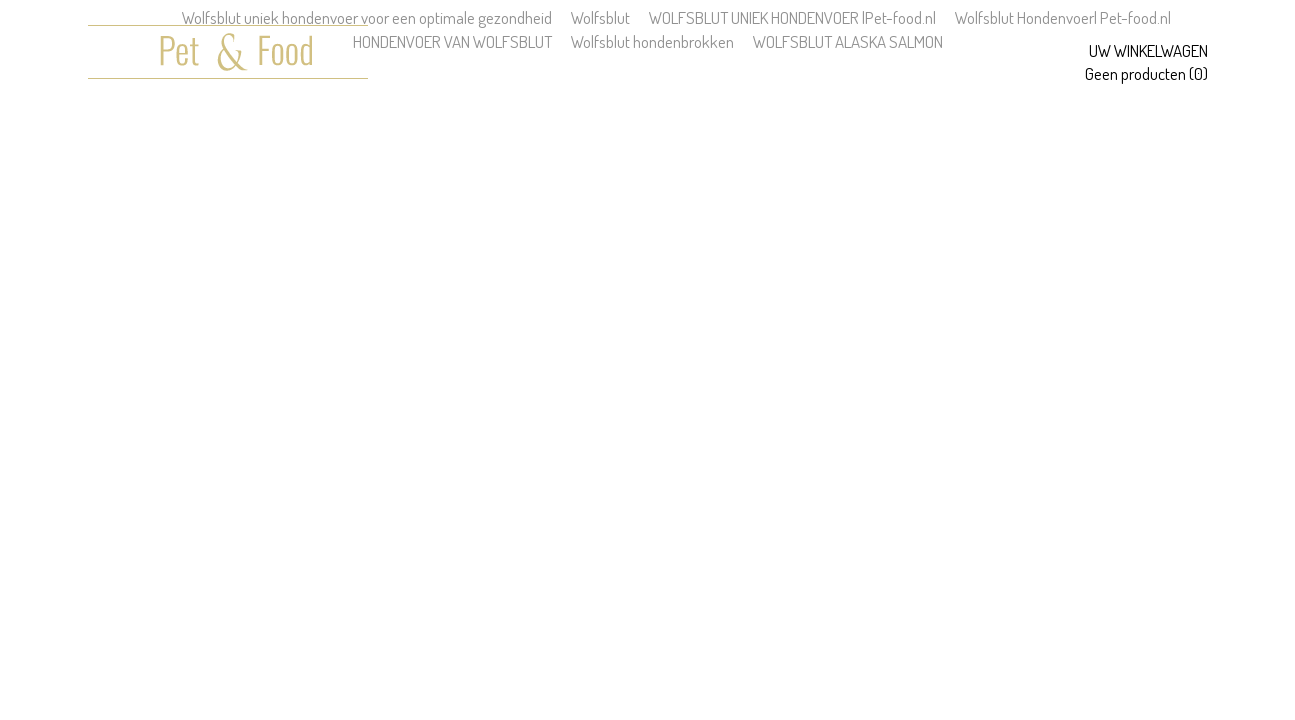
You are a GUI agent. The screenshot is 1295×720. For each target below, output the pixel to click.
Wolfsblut (600, 17)
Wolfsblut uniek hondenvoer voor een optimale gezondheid (367, 17)
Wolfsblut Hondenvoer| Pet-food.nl (1063, 17)
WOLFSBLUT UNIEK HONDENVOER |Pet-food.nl (792, 17)
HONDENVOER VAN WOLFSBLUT (452, 41)
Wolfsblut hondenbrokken (652, 41)
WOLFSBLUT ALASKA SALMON (848, 41)
